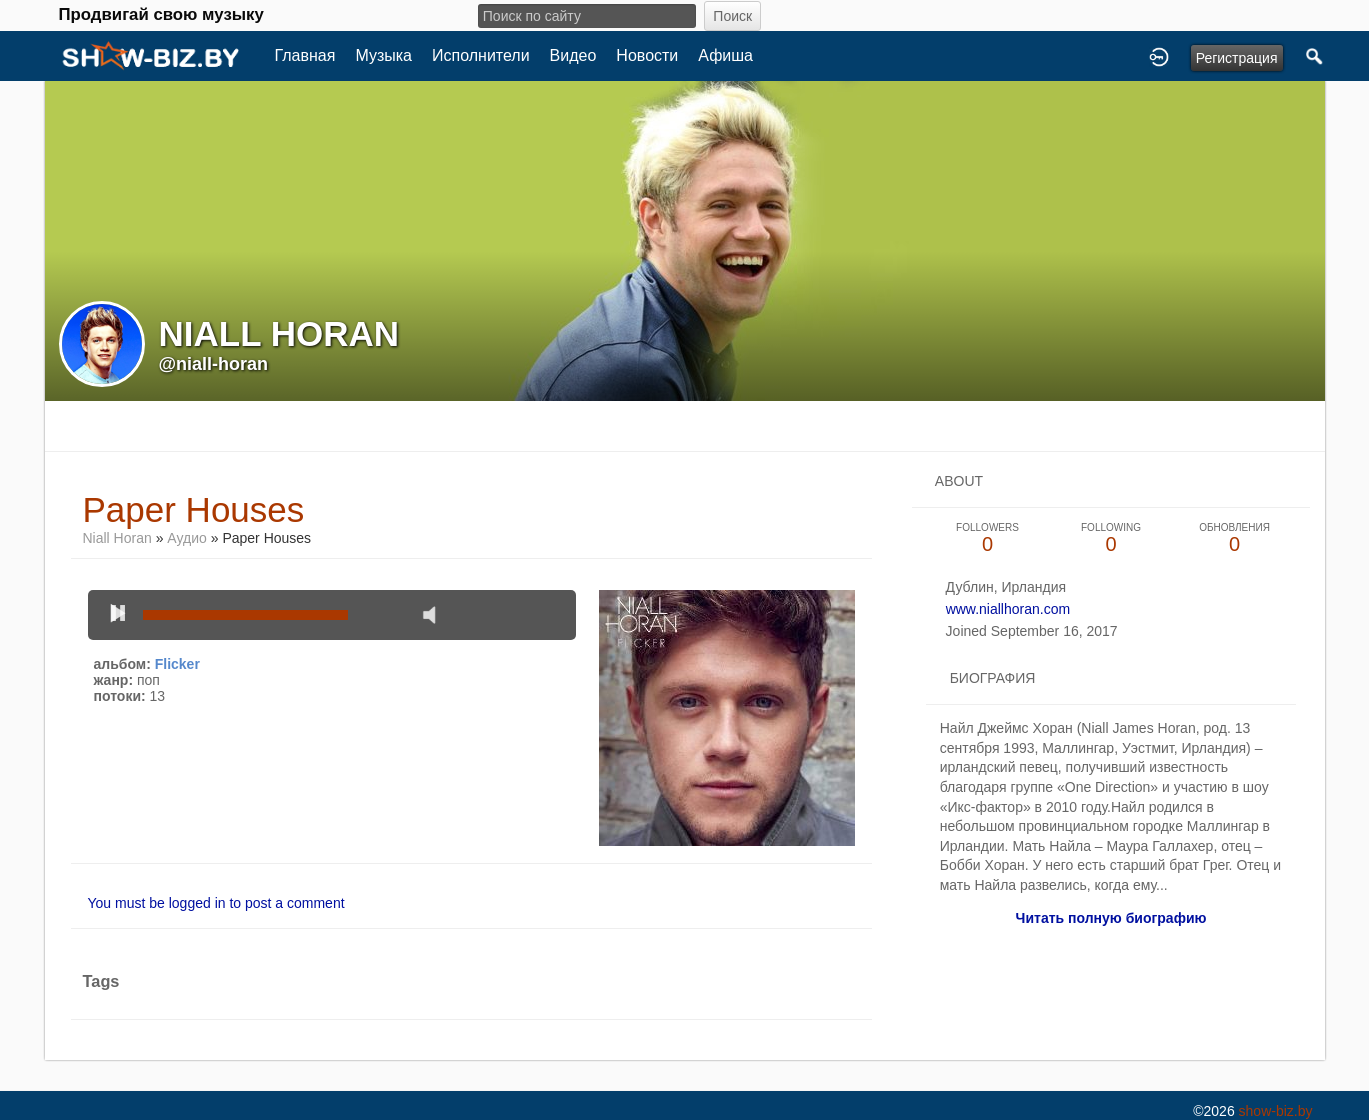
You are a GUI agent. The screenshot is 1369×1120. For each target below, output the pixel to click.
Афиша (725, 55)
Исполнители (481, 55)
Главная (305, 55)
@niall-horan (214, 364)
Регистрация (1237, 58)
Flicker (177, 664)
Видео (573, 55)
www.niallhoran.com (1008, 609)
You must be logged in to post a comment (216, 903)
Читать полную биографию (1111, 918)
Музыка (383, 55)
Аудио (187, 538)
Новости (647, 55)
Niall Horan (117, 538)
